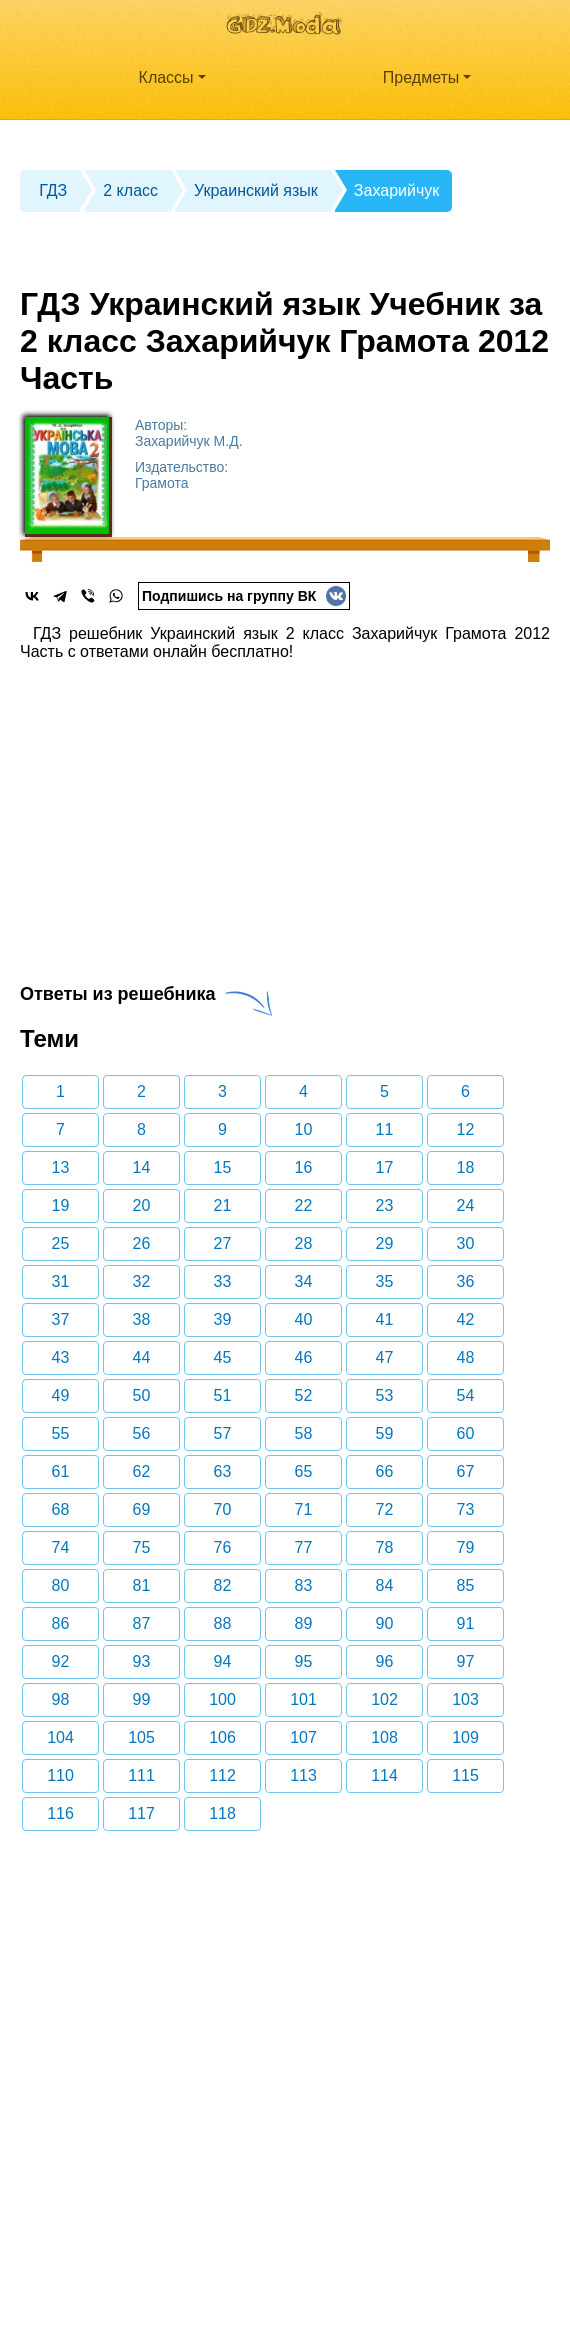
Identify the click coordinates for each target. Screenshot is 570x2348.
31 (61, 1281)
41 (385, 1319)
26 (142, 1243)
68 (61, 1509)
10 (304, 1129)
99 (142, 1699)
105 (141, 1737)
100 (222, 1699)
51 (223, 1395)
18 (466, 1167)
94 (223, 1661)
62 (142, 1471)
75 (142, 1547)
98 (61, 1699)
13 (61, 1167)
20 (142, 1205)
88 (223, 1623)
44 (142, 1357)
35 (385, 1281)
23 (385, 1205)
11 (385, 1129)
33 (223, 1281)
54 (466, 1395)
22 (304, 1205)
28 (304, 1243)
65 (304, 1471)
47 (385, 1357)
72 (385, 1509)
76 (223, 1547)
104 (60, 1737)
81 (142, 1585)
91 (466, 1623)
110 (60, 1775)
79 (466, 1547)
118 (222, 1813)
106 (222, 1737)
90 (385, 1623)
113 (303, 1775)
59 (385, 1433)
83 (304, 1585)
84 (385, 1585)
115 (465, 1775)
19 (61, 1205)
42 (466, 1319)
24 (466, 1205)
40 (304, 1319)
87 (142, 1623)
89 (304, 1623)
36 (466, 1281)
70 (223, 1509)
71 (304, 1509)
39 (223, 1319)
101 (303, 1699)
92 (61, 1661)
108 (384, 1737)
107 (303, 1737)
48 (466, 1357)
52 (304, 1395)
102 (384, 1699)
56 (142, 1433)
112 (222, 1775)
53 (385, 1395)
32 (142, 1281)
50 (142, 1395)
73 (466, 1509)
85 (466, 1585)
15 (223, 1167)
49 (61, 1395)
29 (385, 1243)
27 (223, 1243)
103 (465, 1699)
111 (141, 1775)
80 (61, 1585)
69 (142, 1509)
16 (304, 1167)
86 (61, 1623)
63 (223, 1471)
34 (304, 1281)
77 (304, 1547)
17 (385, 1167)
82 (223, 1585)
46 (304, 1357)
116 (60, 1813)
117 (141, 1813)
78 (385, 1547)
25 (61, 1243)
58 (304, 1433)
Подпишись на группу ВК (244, 596)
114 (384, 1775)
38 (142, 1319)
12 (466, 1129)
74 (61, 1547)
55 (61, 1433)
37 (61, 1319)
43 (61, 1357)
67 (466, 1471)
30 (466, 1243)
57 (223, 1433)
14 (142, 1167)
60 (466, 1433)
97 (466, 1661)
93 (142, 1661)
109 (465, 1737)
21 (223, 1205)
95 (304, 1661)
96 (385, 1661)
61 (61, 1471)
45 (223, 1357)
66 (385, 1471)
